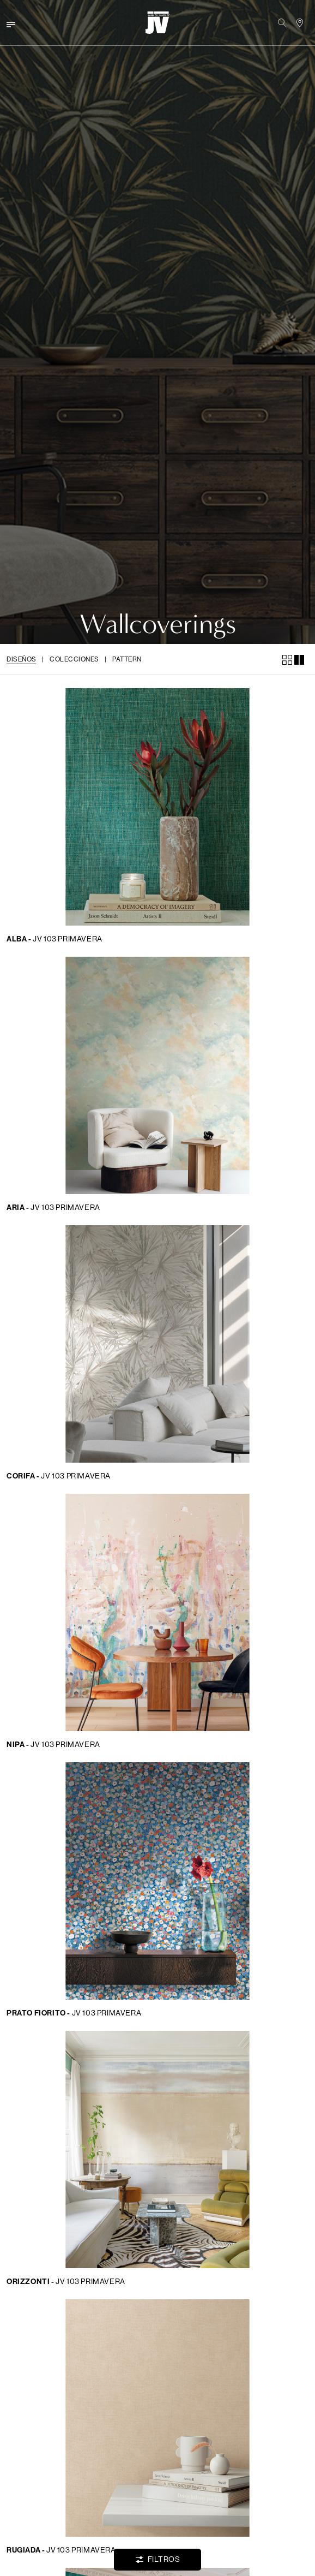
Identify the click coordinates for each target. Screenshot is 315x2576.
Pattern (127, 659)
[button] (282, 23)
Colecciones (74, 659)
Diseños (22, 659)
